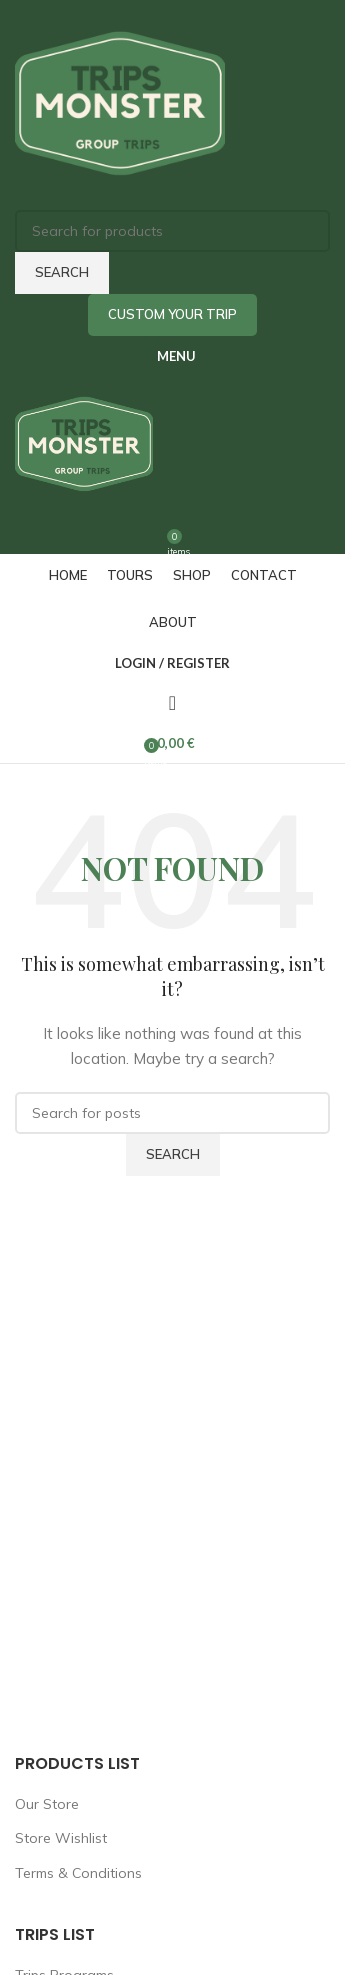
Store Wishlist (61, 1838)
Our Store (47, 1804)
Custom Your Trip (172, 314)
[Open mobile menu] (172, 356)
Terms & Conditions (78, 1873)
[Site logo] (120, 104)
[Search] (172, 231)
